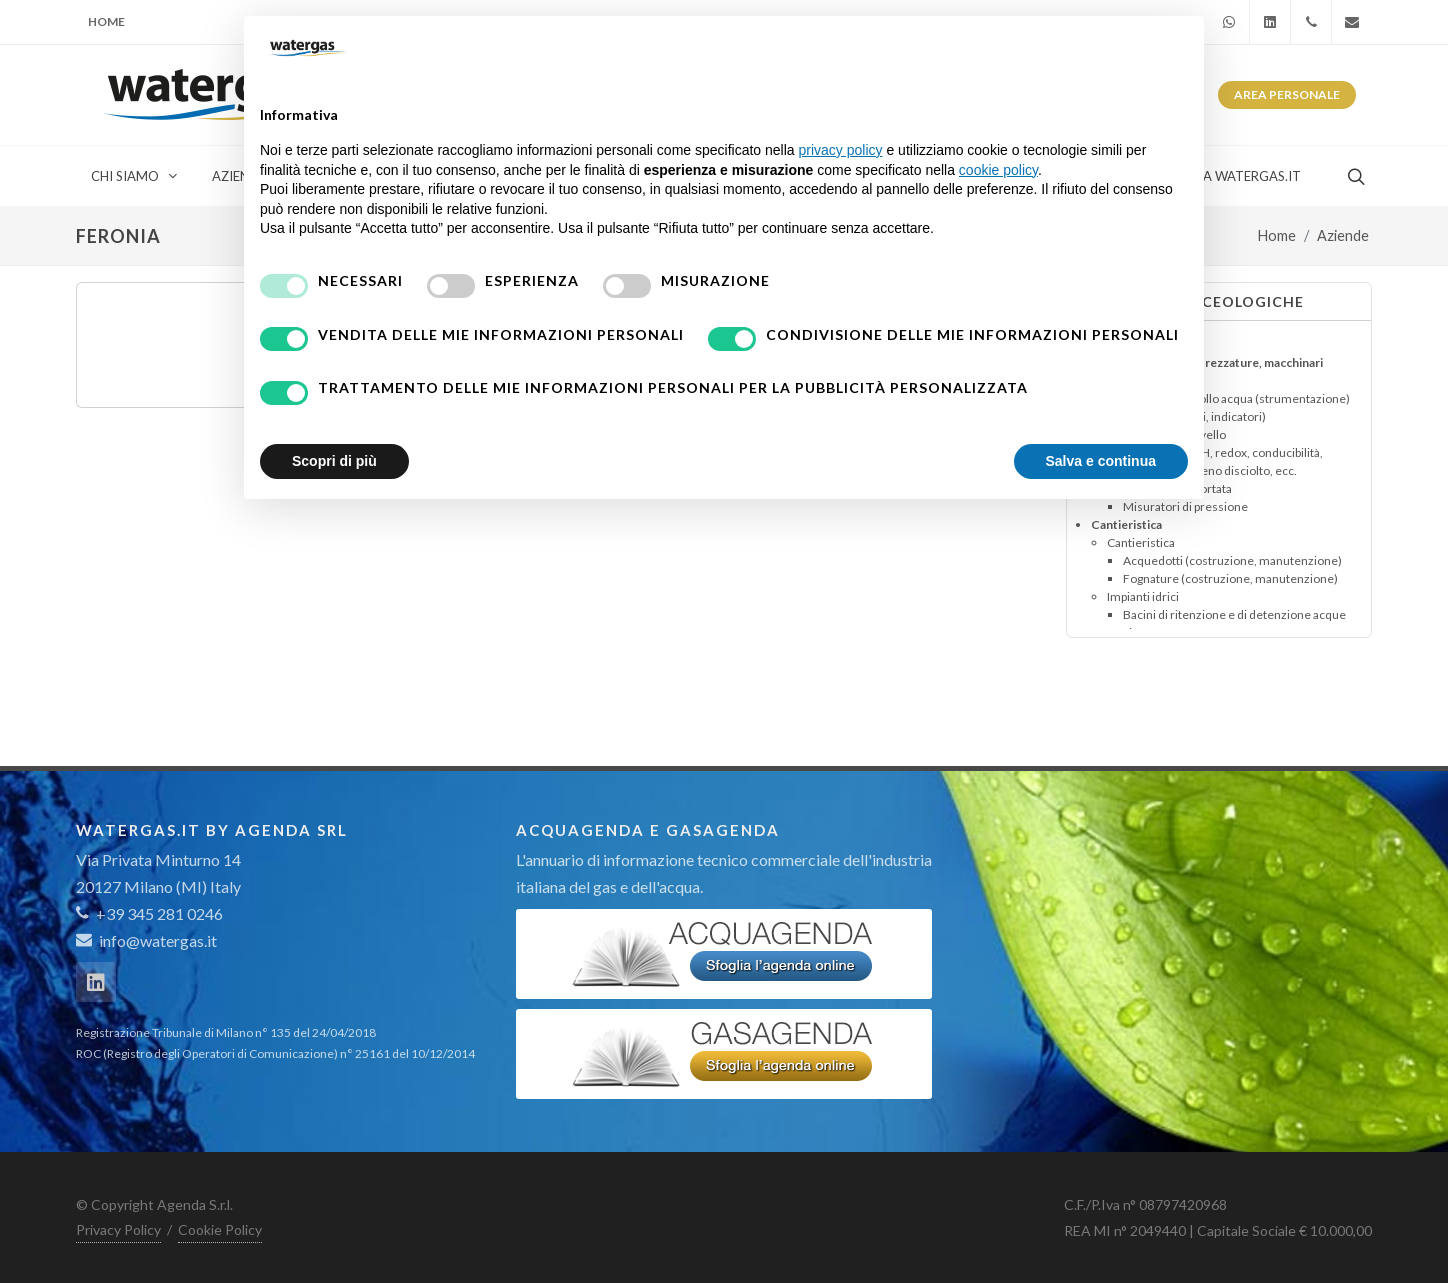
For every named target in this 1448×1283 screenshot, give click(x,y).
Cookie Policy (220, 1229)
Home (106, 21)
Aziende (1343, 235)
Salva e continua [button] (1101, 461)
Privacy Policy (118, 1229)
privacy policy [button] (841, 150)
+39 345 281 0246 (149, 913)
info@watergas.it (158, 940)
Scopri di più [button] (334, 461)
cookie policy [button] (998, 170)
